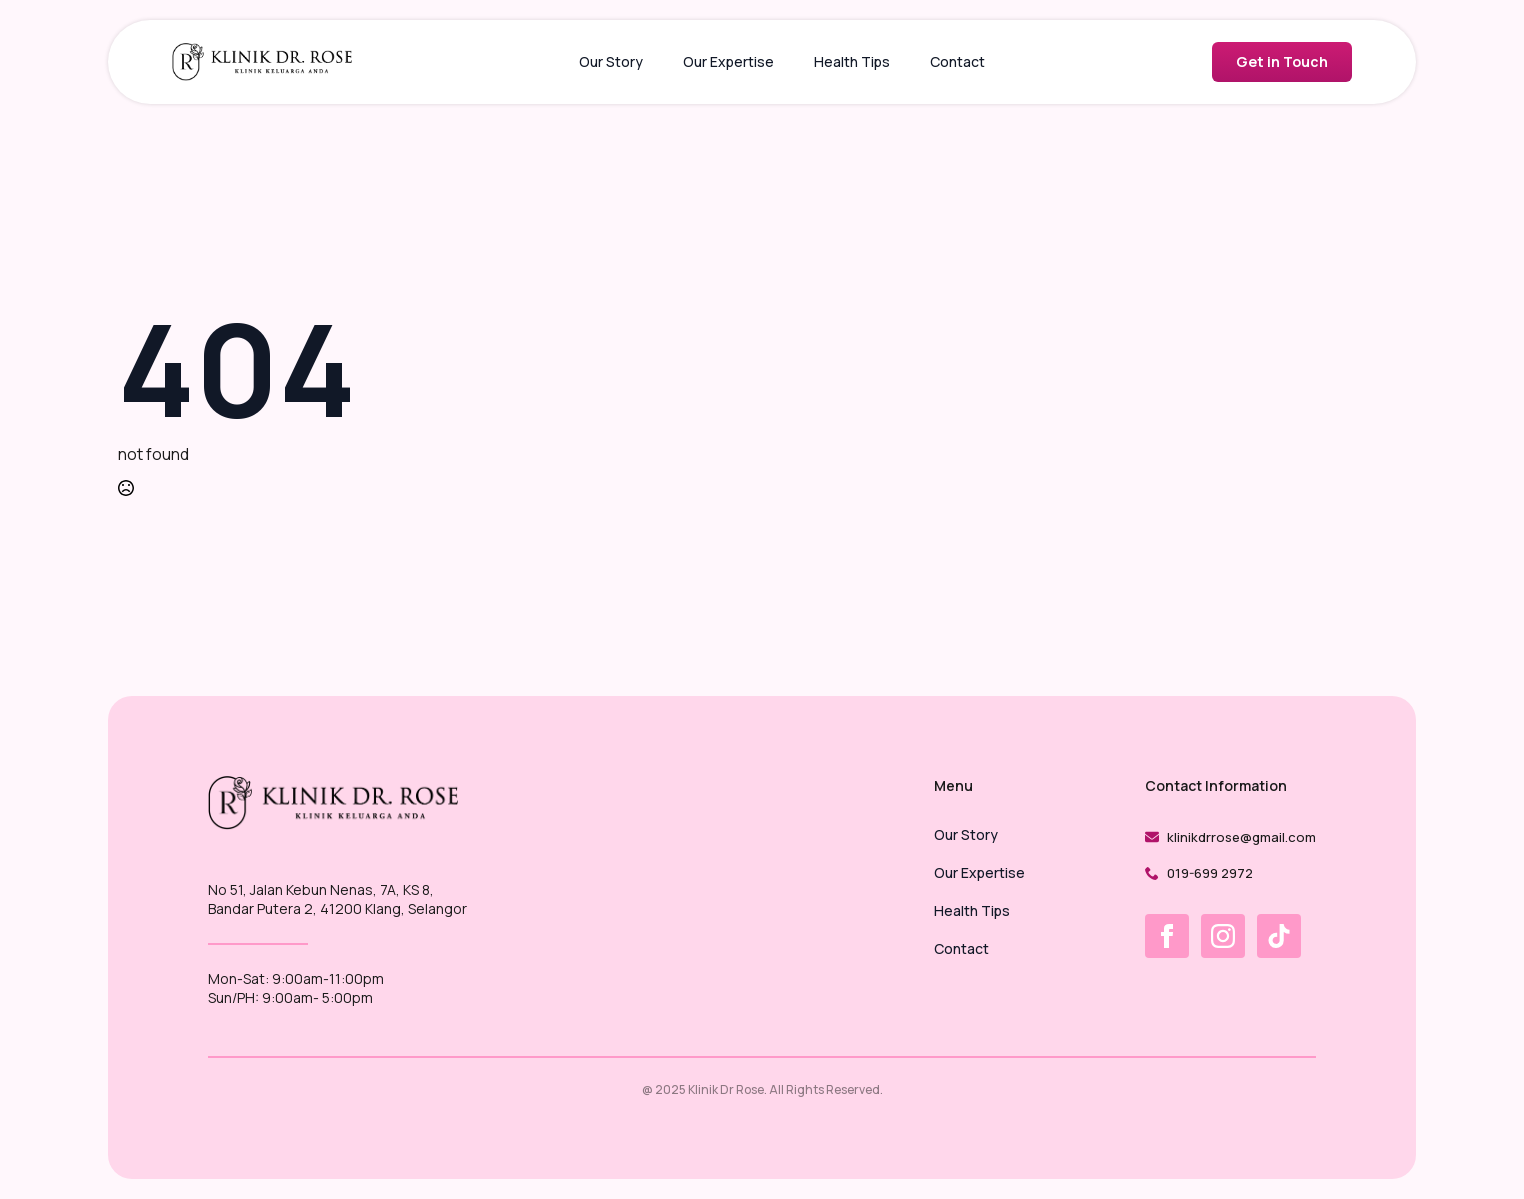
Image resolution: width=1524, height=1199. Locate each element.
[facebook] (1167, 936)
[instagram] (1223, 936)
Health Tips (852, 61)
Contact (957, 61)
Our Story (611, 61)
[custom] (1279, 936)
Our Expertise (728, 61)
